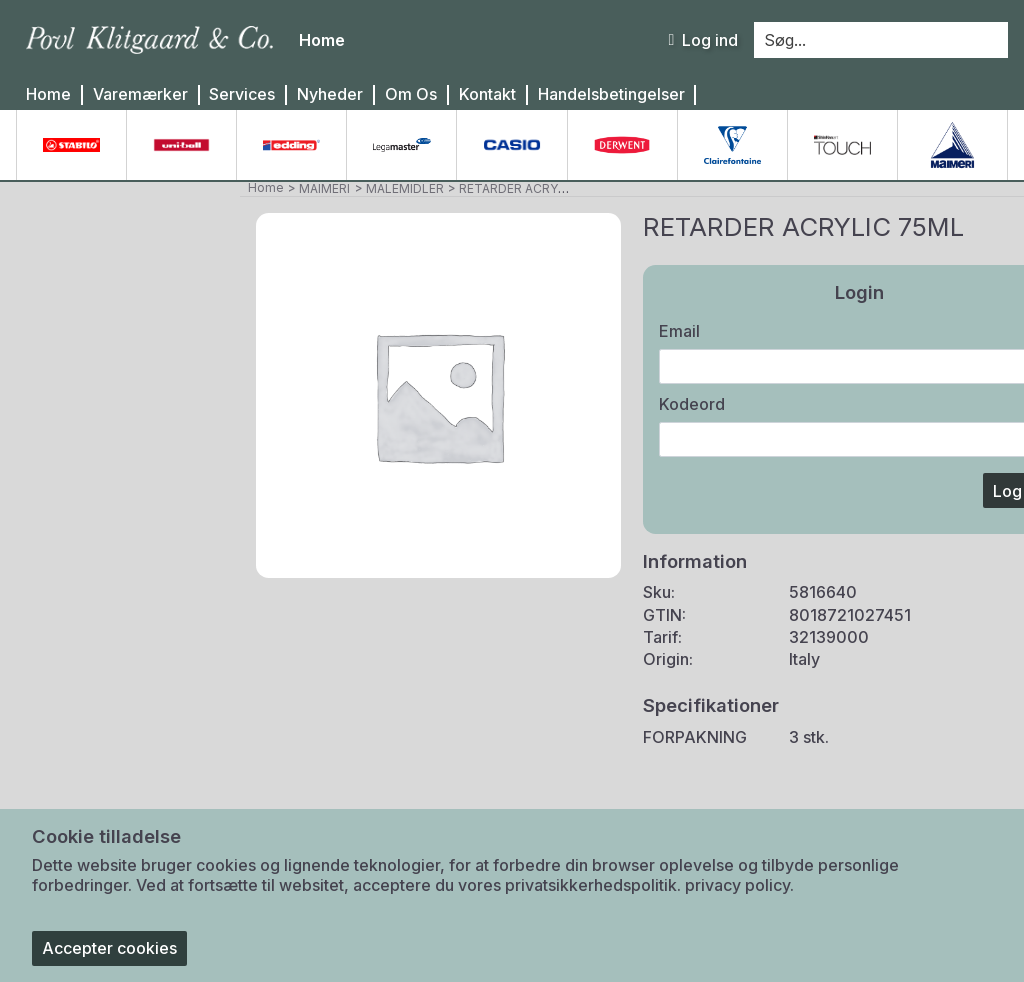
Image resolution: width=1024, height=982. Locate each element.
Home (48, 94)
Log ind (703, 40)
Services (242, 94)
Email (679, 331)
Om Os (411, 94)
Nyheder (330, 94)
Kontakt (487, 94)
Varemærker (140, 94)
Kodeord (692, 404)
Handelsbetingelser (611, 94)
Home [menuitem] (322, 40)
